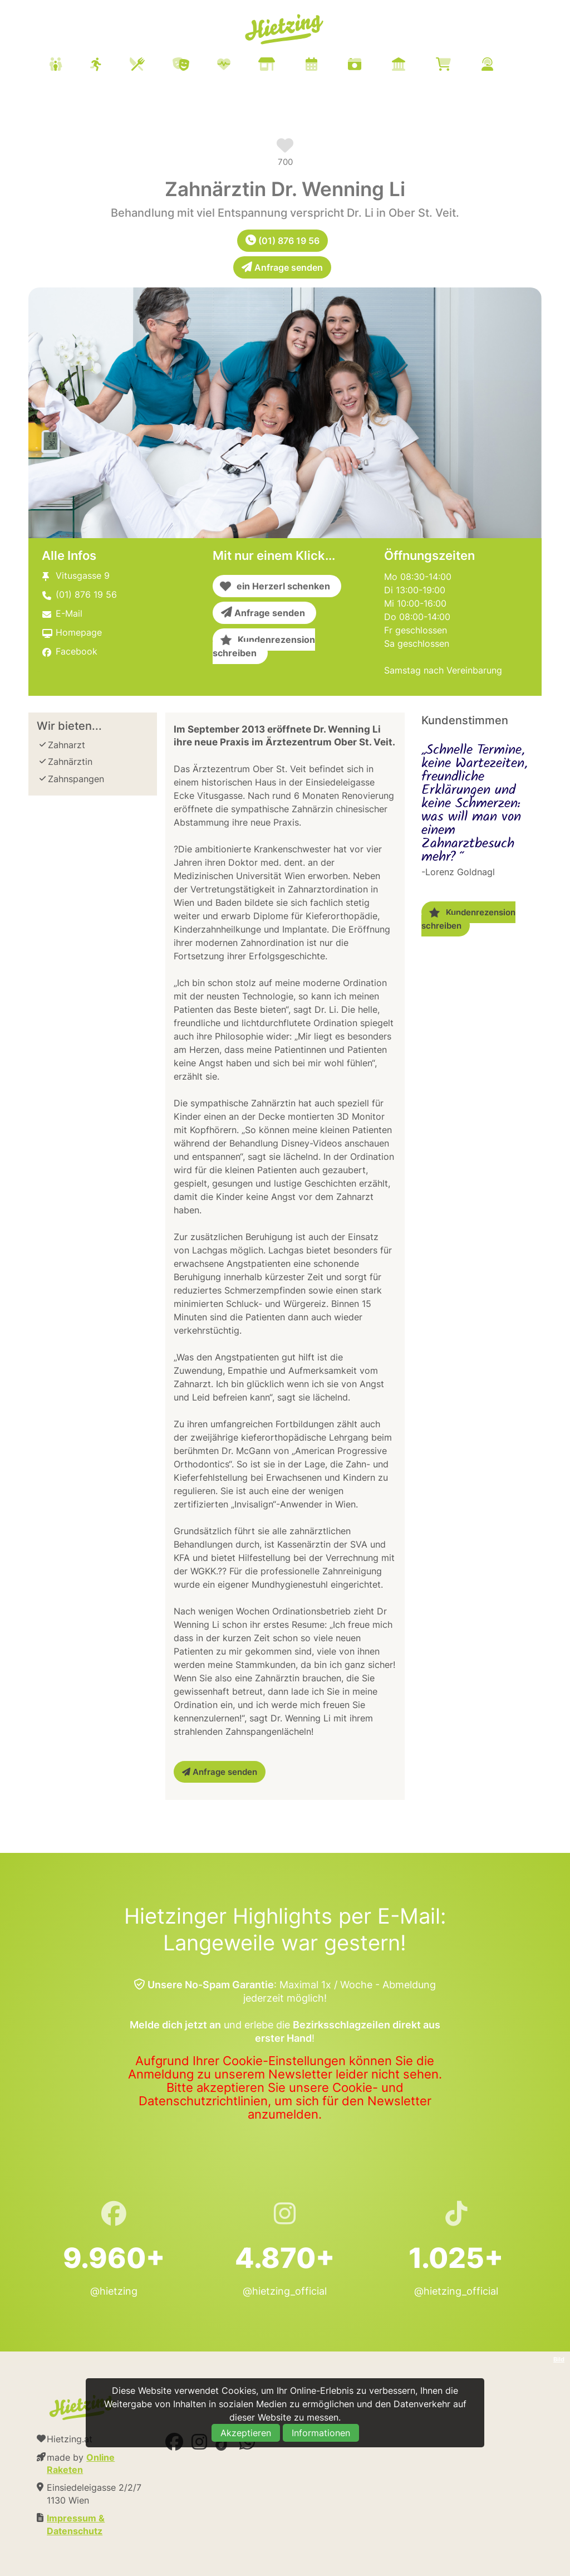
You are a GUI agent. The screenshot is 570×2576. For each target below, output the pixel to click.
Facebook (76, 651)
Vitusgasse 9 (83, 575)
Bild (558, 2359)
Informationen (321, 2432)
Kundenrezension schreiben (264, 646)
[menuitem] (285, 65)
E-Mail (69, 613)
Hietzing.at (285, 29)
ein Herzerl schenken (275, 586)
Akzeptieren (245, 2432)
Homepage (79, 632)
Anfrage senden (282, 267)
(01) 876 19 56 (282, 240)
